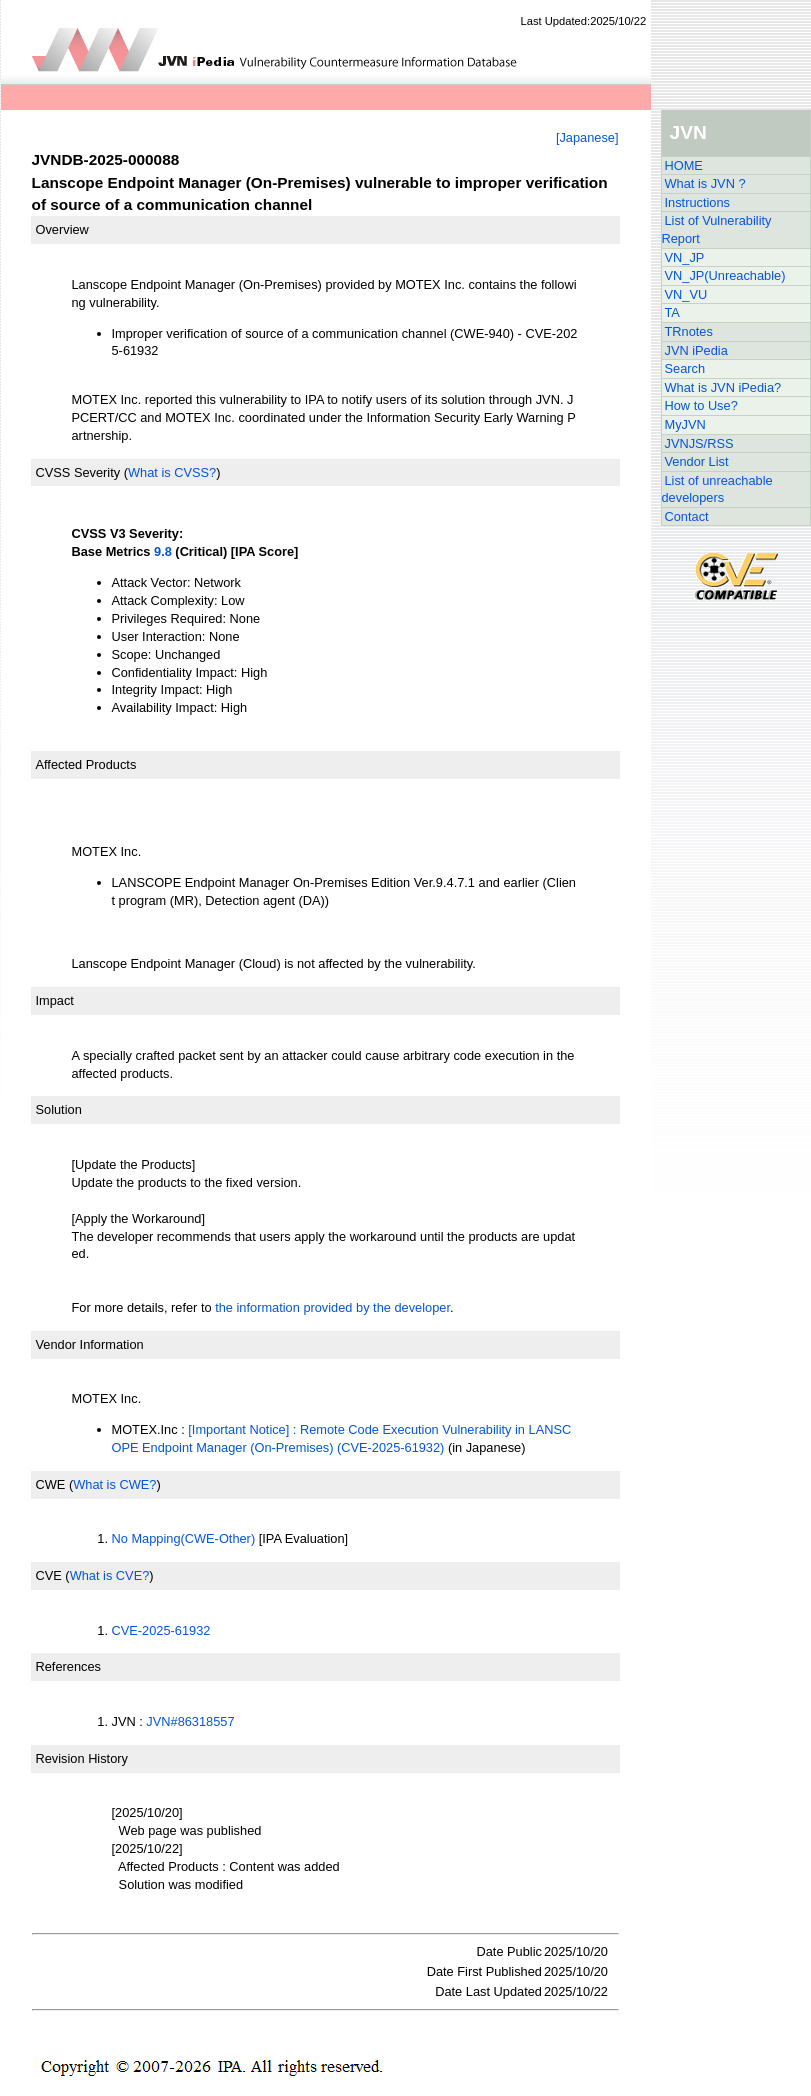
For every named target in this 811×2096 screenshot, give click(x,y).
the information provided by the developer (332, 1307)
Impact (55, 1000)
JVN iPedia (696, 350)
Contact (687, 516)
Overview (62, 229)
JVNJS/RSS (699, 443)
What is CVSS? (172, 472)
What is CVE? (110, 1575)
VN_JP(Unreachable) (725, 275)
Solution (59, 1109)
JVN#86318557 (190, 1721)
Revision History (82, 1758)
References (68, 1666)
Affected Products (86, 764)
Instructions (697, 202)
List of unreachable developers (717, 489)
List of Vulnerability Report (717, 229)
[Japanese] (587, 137)
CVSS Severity (78, 472)
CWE (51, 1484)
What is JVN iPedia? (723, 387)
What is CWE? (114, 1484)
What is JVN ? (705, 183)
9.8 (163, 551)
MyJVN (685, 424)
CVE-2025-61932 (161, 1630)
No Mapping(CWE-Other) (184, 1538)
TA (672, 312)
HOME (684, 165)
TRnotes (689, 331)
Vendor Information (90, 1344)
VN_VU (686, 294)
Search (685, 368)
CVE (49, 1575)
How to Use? (701, 405)
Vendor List (697, 461)
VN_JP (685, 257)
